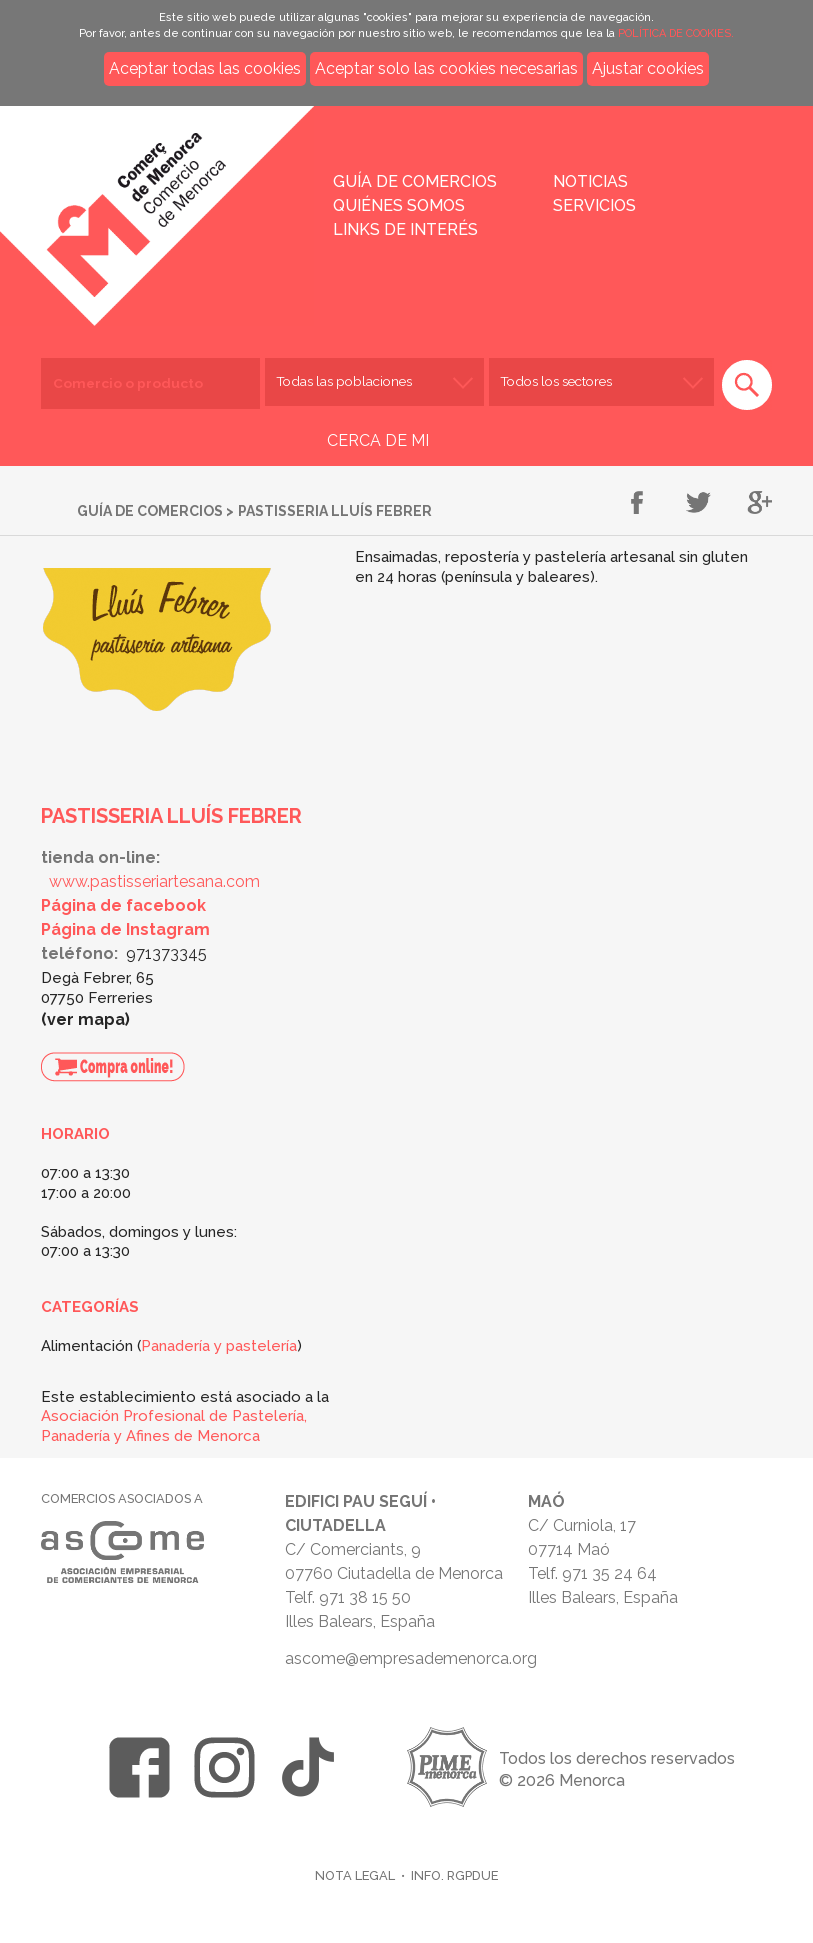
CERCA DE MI (378, 440)
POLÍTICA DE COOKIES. (676, 33)
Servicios (594, 205)
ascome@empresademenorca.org (411, 1658)
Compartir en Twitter (698, 504)
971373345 (166, 953)
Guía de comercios (415, 181)
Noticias (590, 181)
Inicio (178, 202)
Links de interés (405, 229)
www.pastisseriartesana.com (154, 881)
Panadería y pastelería (219, 1346)
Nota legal (355, 1875)
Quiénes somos (399, 205)
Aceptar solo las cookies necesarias (446, 68)
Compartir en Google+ (759, 504)
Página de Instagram (125, 929)
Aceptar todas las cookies (205, 68)
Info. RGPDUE (454, 1875)
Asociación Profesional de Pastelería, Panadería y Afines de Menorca (174, 1426)
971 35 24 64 (609, 1573)
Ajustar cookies (648, 68)
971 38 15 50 (365, 1597)
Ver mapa (86, 1019)
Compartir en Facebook (637, 504)
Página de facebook (123, 905)
